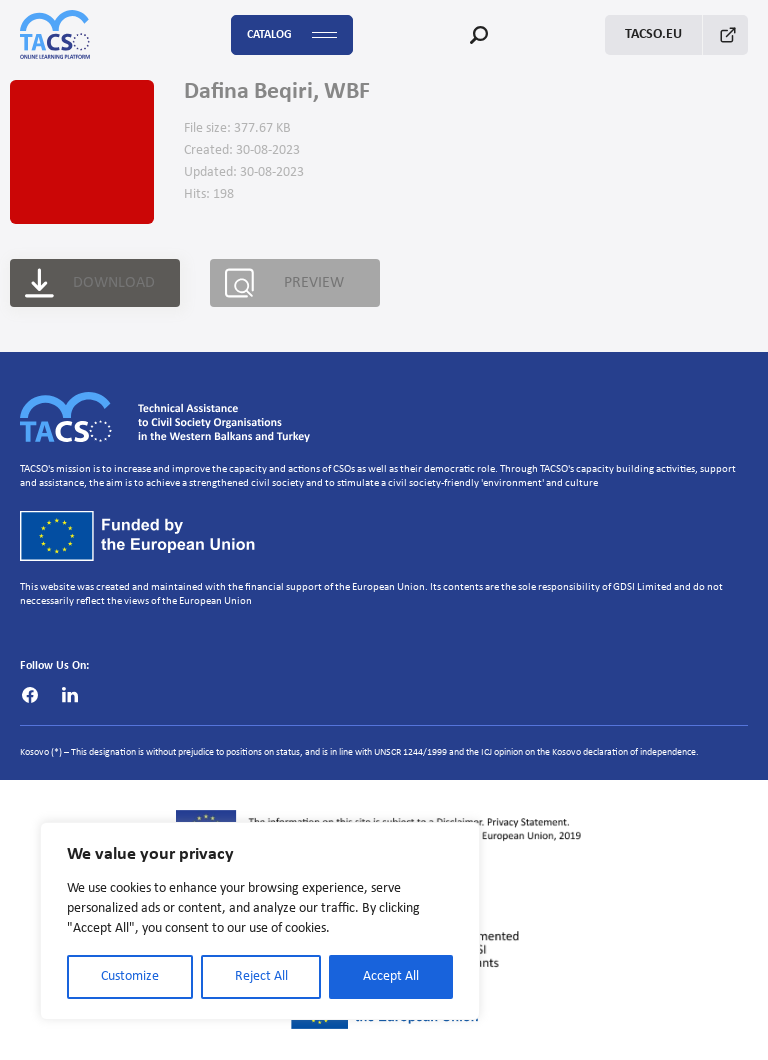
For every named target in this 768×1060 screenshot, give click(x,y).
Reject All (261, 976)
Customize (130, 976)
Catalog (292, 35)
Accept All (391, 976)
